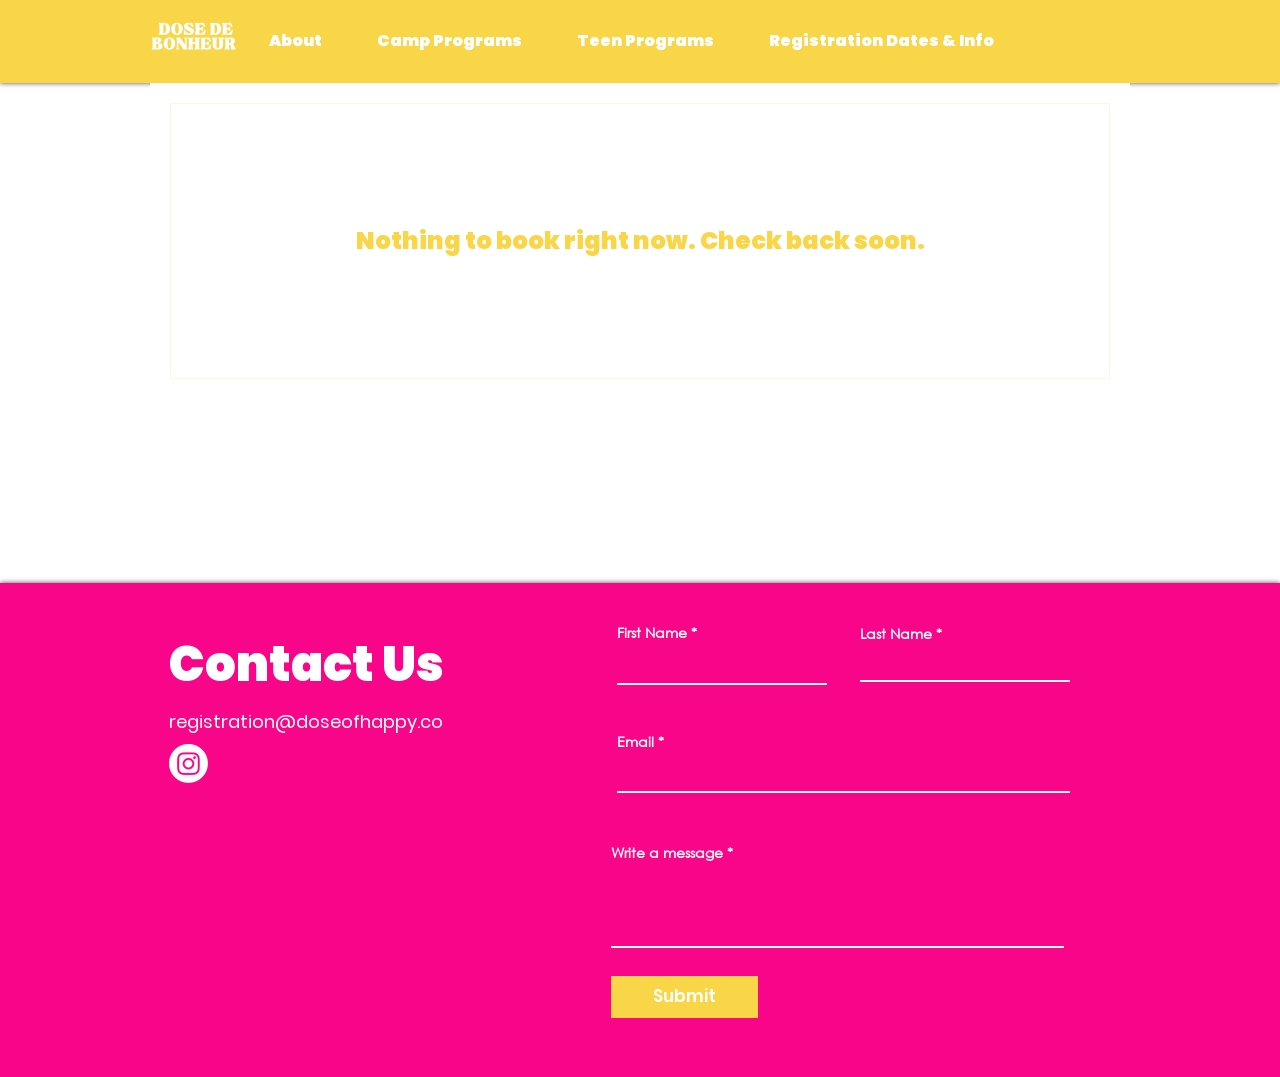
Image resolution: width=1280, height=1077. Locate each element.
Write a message (667, 853)
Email (635, 742)
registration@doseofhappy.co (306, 721)
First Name (652, 633)
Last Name (896, 634)
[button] (449, 40)
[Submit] (684, 997)
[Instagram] (188, 763)
